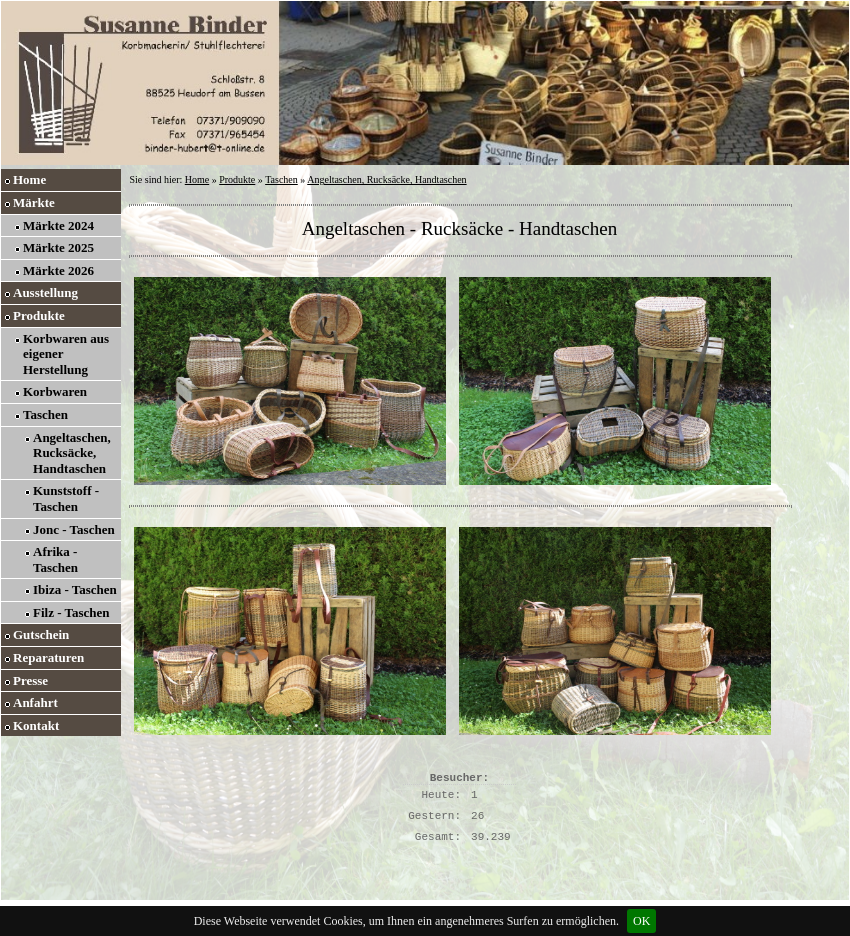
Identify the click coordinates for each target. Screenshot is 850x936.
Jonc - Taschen (74, 529)
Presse (30, 680)
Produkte (39, 315)
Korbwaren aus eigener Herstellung (66, 354)
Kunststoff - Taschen (66, 498)
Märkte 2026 (58, 270)
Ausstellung (45, 292)
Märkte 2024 (58, 225)
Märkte (34, 202)
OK (641, 921)
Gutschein (41, 634)
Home (29, 179)
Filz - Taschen (71, 612)
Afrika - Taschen (55, 559)
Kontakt (36, 725)
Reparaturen (48, 657)
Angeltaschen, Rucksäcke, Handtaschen (72, 453)
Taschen (45, 414)
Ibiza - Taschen (75, 589)
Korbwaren (55, 391)
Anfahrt (35, 702)
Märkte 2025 (58, 247)
